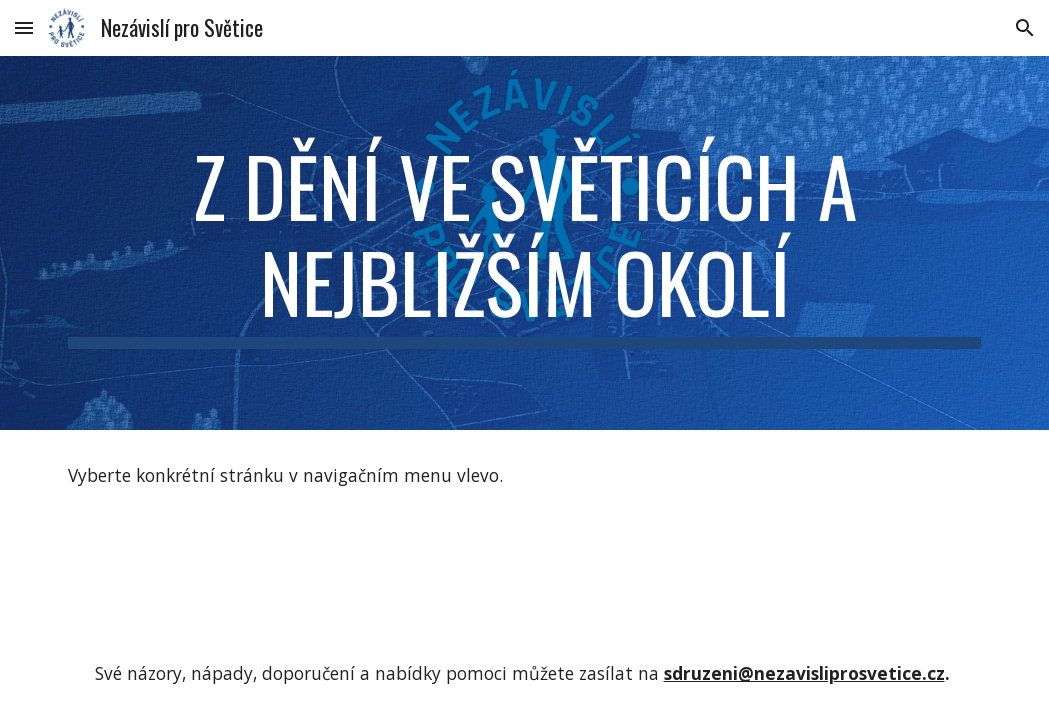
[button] (24, 27)
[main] (524, 243)
